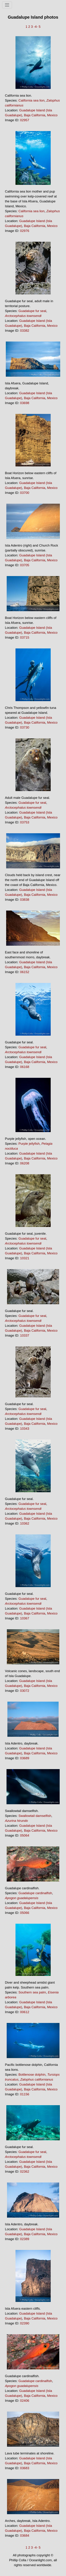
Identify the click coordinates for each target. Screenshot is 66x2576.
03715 (24, 637)
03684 (24, 2535)
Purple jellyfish (29, 1143)
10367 (24, 1618)
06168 (24, 1067)
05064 (24, 1835)
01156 (24, 2094)
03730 (24, 727)
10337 (24, 1335)
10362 (24, 1523)
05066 (24, 1913)
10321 (24, 1258)
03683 (24, 2468)
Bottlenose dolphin (32, 2074)
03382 (24, 330)
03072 (24, 1691)
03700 (24, 493)
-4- (36, 26)
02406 (24, 2400)
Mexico (52, 115)
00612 (24, 2012)
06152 (24, 972)
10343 (24, 1428)
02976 (24, 231)
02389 (24, 2239)
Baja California (34, 115)
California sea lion (31, 100)
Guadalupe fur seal (32, 311)
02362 (24, 2171)
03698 (24, 403)
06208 (24, 1163)
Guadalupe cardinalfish (35, 1893)
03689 (24, 1758)
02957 (24, 120)
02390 (24, 2323)
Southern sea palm (32, 1992)
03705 (24, 565)
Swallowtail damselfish (34, 1816)
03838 (24, 899)
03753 (24, 822)
